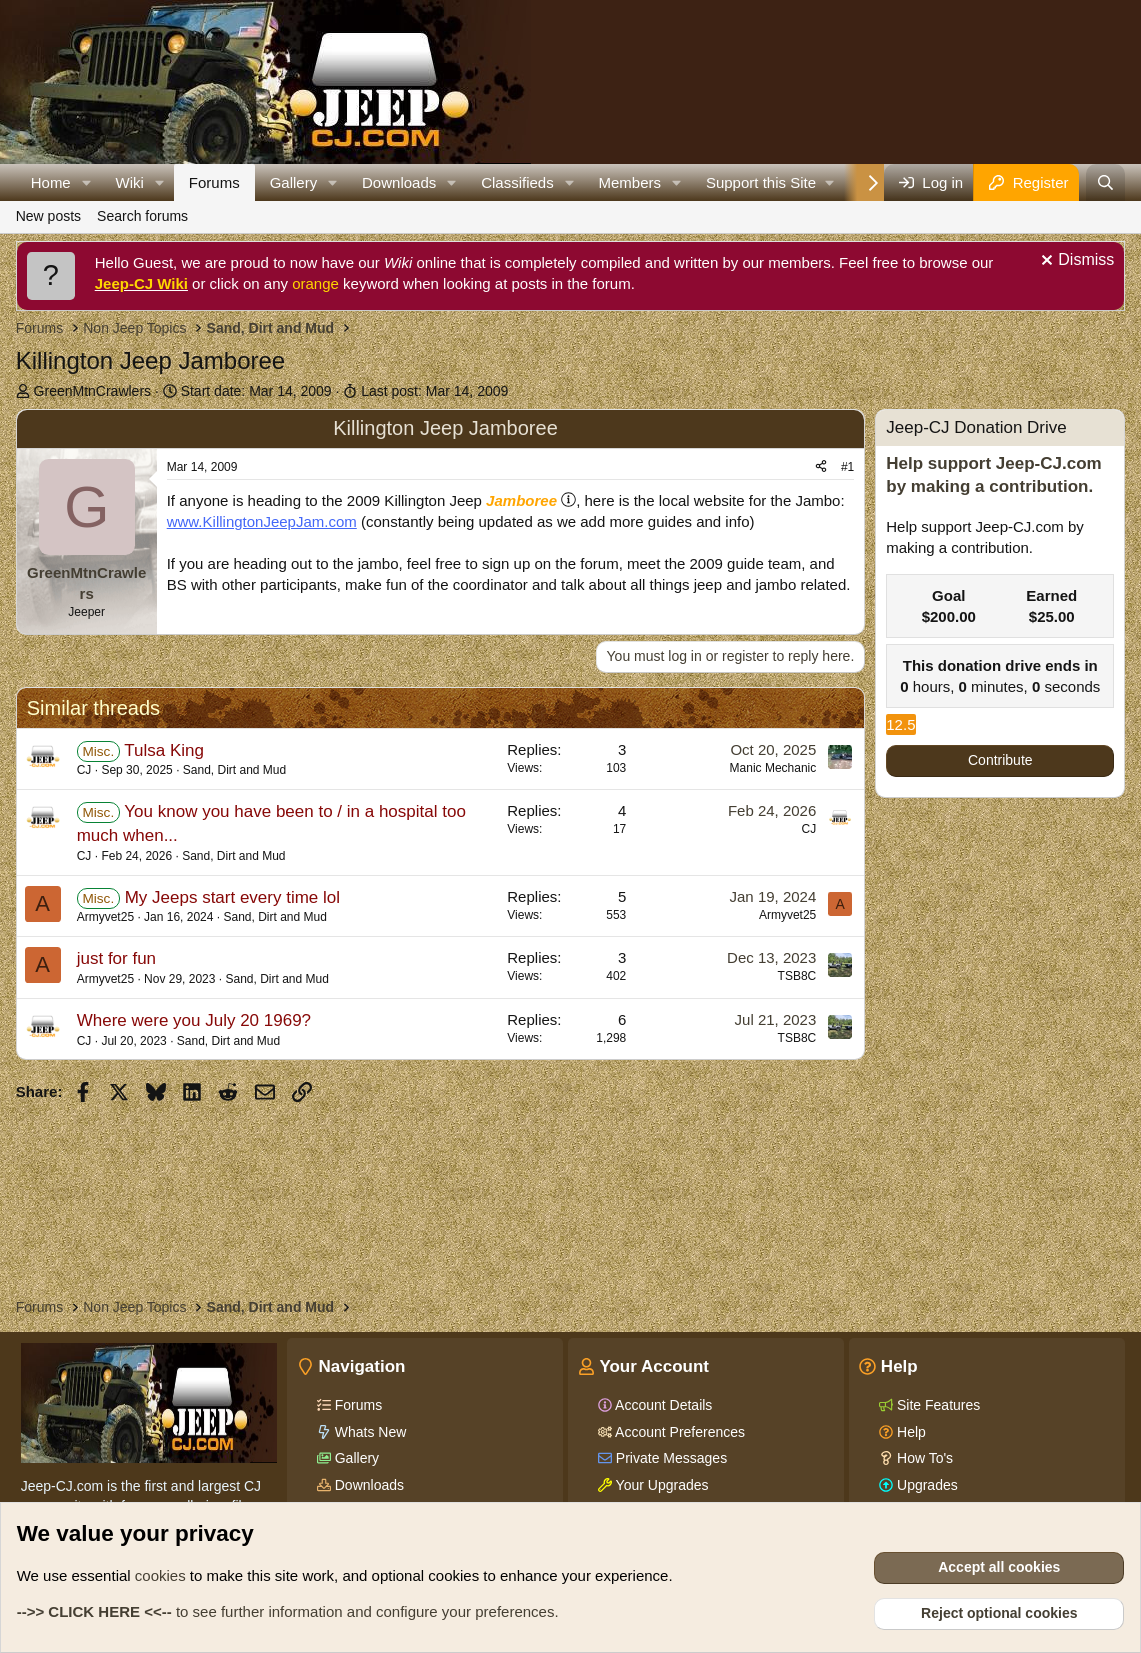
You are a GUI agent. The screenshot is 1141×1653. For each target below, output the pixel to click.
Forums (214, 182)
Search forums (142, 216)
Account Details (662, 1405)
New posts (48, 216)
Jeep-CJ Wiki (141, 283)
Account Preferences (678, 1432)
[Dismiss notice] (1075, 262)
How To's (923, 1458)
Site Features (936, 1405)
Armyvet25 (105, 917)
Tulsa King (164, 750)
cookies (160, 1575)
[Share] (821, 467)
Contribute (1000, 760)
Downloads (399, 182)
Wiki (130, 182)
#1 (847, 467)
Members (630, 182)
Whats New (368, 1432)
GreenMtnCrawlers (92, 391)
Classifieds (517, 182)
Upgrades (925, 1485)
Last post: (434, 391)
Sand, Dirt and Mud (234, 770)
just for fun (116, 958)
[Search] (1105, 182)
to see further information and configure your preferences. (288, 1611)
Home (51, 182)
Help (909, 1432)
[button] (87, 182)
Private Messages (669, 1458)
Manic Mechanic (773, 768)
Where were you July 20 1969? (194, 1020)
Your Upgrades (660, 1485)
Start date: (256, 391)
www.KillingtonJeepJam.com (262, 521)
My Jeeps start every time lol (232, 897)
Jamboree (521, 500)
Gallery (294, 182)
